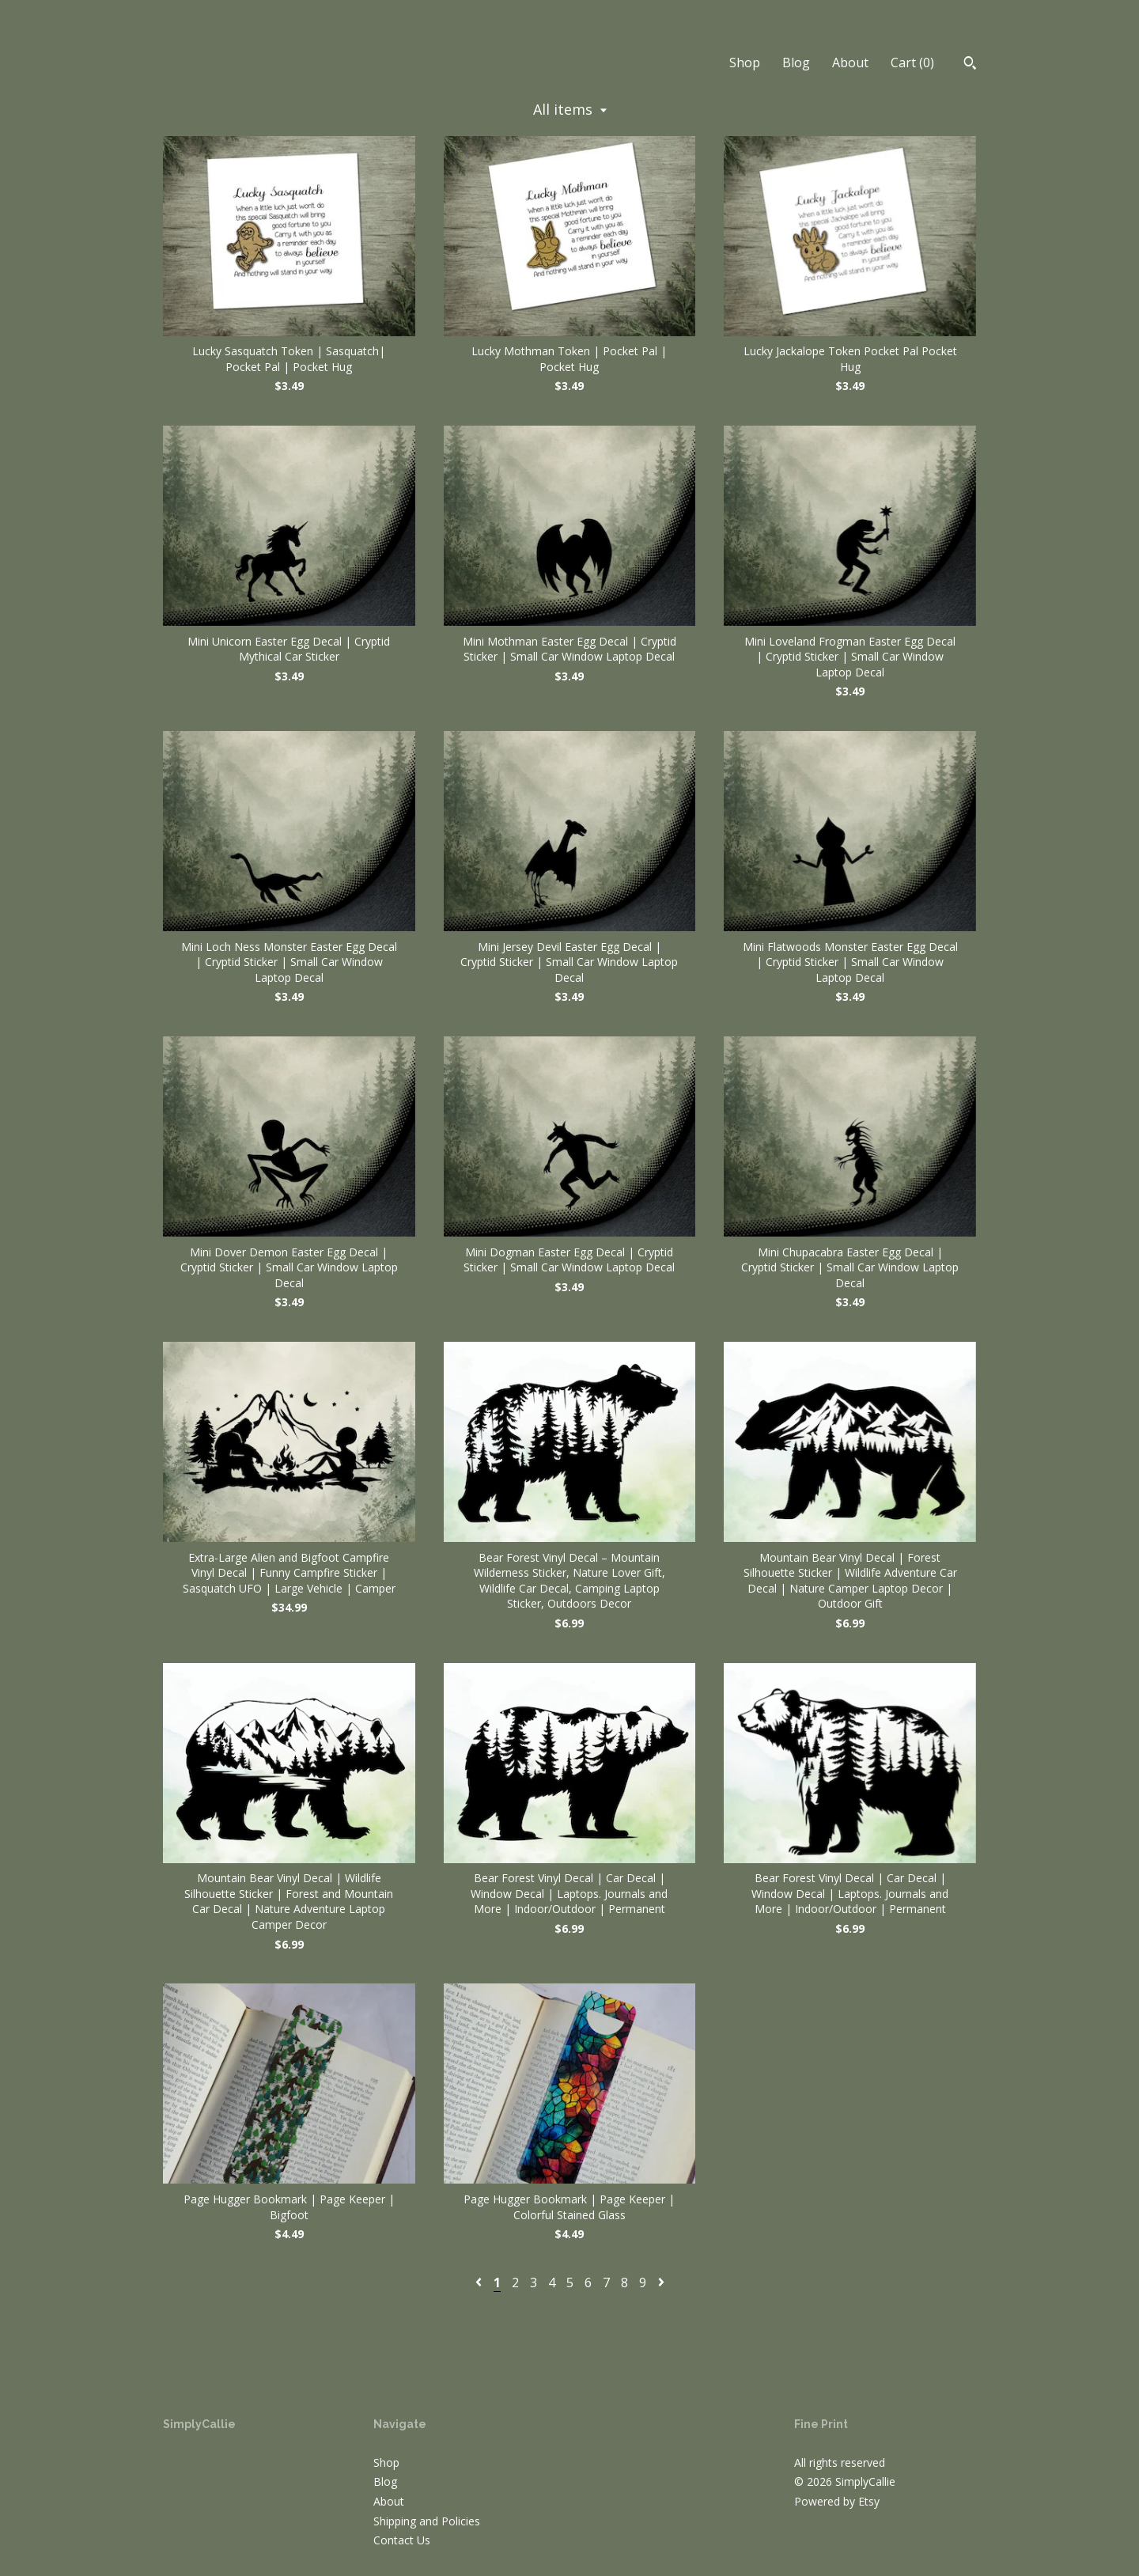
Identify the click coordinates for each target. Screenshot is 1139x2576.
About (850, 62)
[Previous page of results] (480, 2282)
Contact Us (401, 2540)
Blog (796, 62)
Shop (744, 62)
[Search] (970, 65)
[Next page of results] (661, 2282)
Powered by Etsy (837, 2501)
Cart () (912, 62)
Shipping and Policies (426, 2521)
